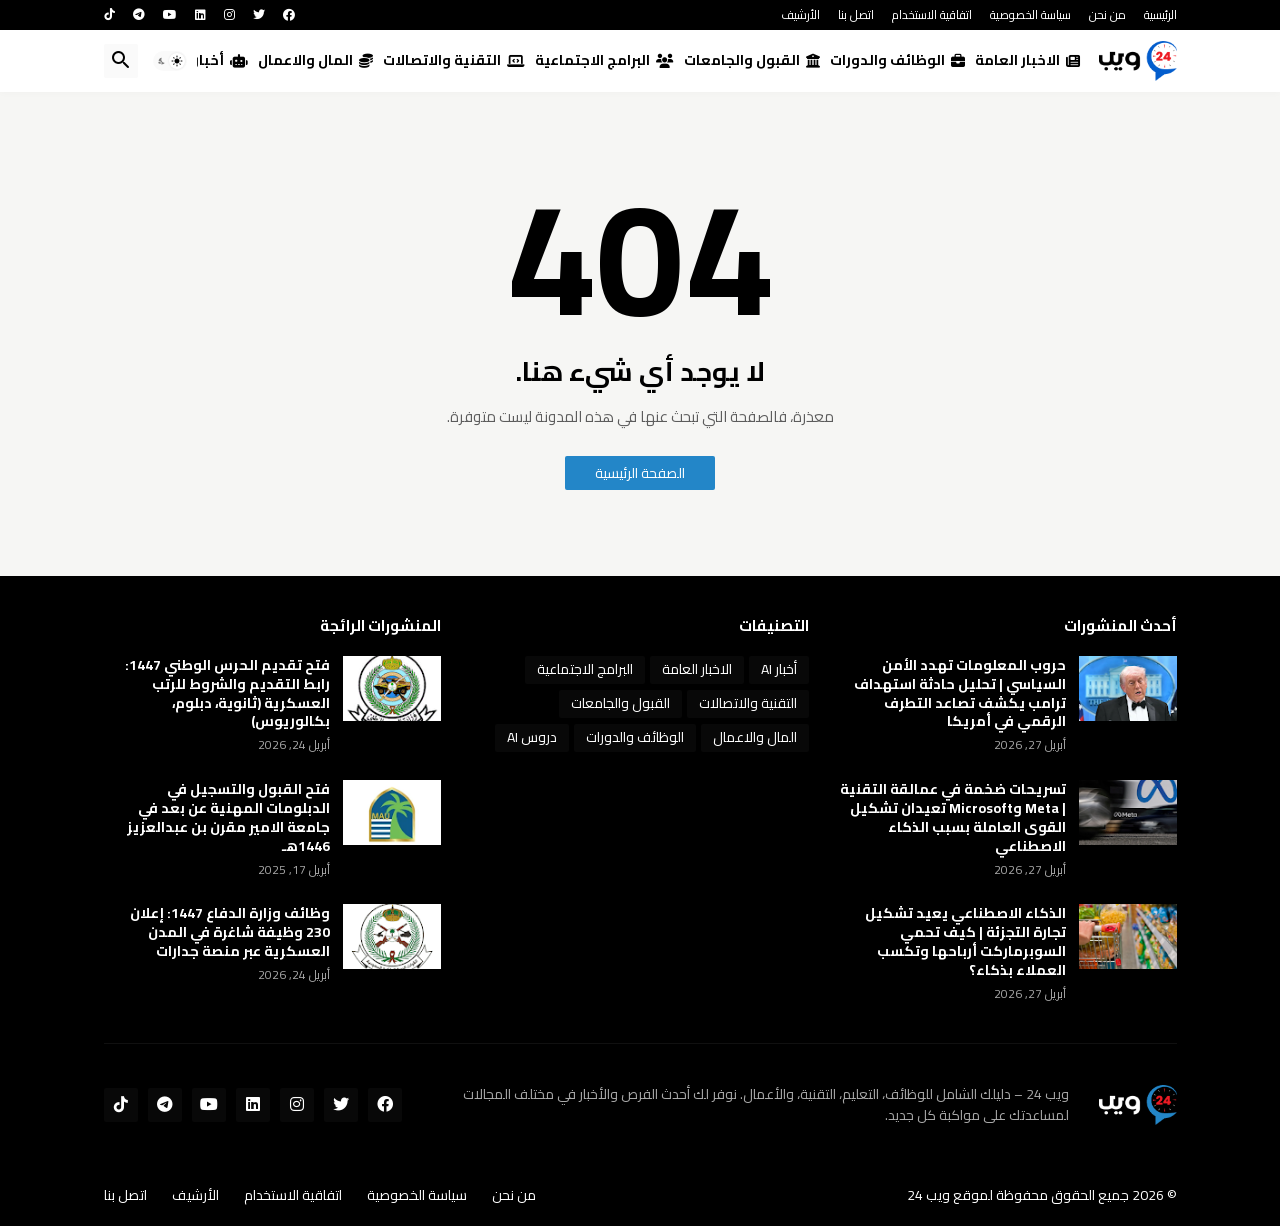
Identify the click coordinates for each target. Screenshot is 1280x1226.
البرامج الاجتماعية (604, 60)
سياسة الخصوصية (1030, 14)
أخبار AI (213, 60)
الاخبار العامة (1027, 60)
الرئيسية (1160, 14)
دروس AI (532, 737)
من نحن (1107, 14)
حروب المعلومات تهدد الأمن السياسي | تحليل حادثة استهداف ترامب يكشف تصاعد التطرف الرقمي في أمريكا (960, 694)
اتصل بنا (856, 14)
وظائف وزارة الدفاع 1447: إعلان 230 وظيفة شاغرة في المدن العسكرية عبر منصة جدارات (230, 932)
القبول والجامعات (752, 60)
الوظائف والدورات (897, 60)
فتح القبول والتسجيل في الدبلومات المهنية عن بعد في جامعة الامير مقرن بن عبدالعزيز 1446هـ (228, 818)
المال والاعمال (315, 60)
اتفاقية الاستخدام (932, 14)
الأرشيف (800, 14)
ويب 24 (928, 1195)
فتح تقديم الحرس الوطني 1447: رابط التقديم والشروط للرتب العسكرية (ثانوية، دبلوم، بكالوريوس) (227, 694)
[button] (170, 61)
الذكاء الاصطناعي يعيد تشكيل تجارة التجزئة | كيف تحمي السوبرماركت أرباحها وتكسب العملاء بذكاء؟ (965, 942)
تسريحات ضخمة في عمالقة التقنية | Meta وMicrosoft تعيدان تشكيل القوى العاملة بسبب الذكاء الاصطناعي (953, 818)
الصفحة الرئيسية (640, 473)
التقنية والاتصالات (454, 60)
